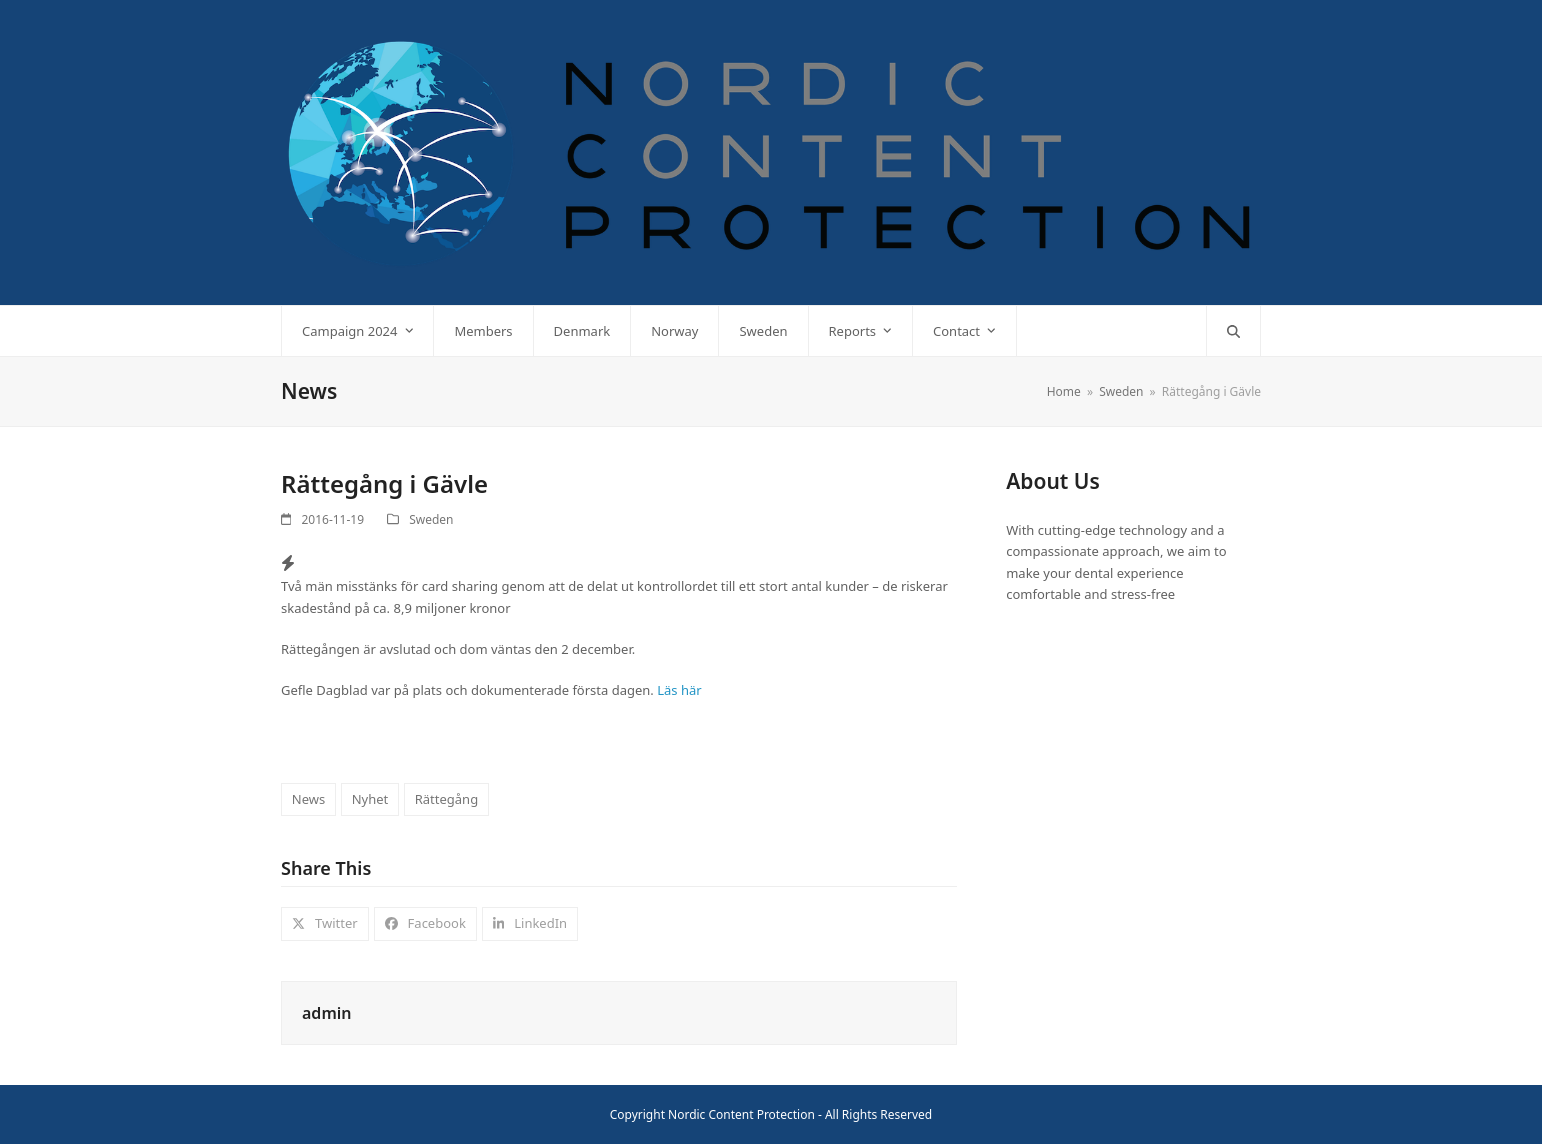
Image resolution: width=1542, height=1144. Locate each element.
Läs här (679, 690)
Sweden (431, 519)
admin (326, 1013)
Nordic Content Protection (741, 1114)
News (308, 799)
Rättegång (446, 799)
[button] (1233, 331)
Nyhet (370, 799)
